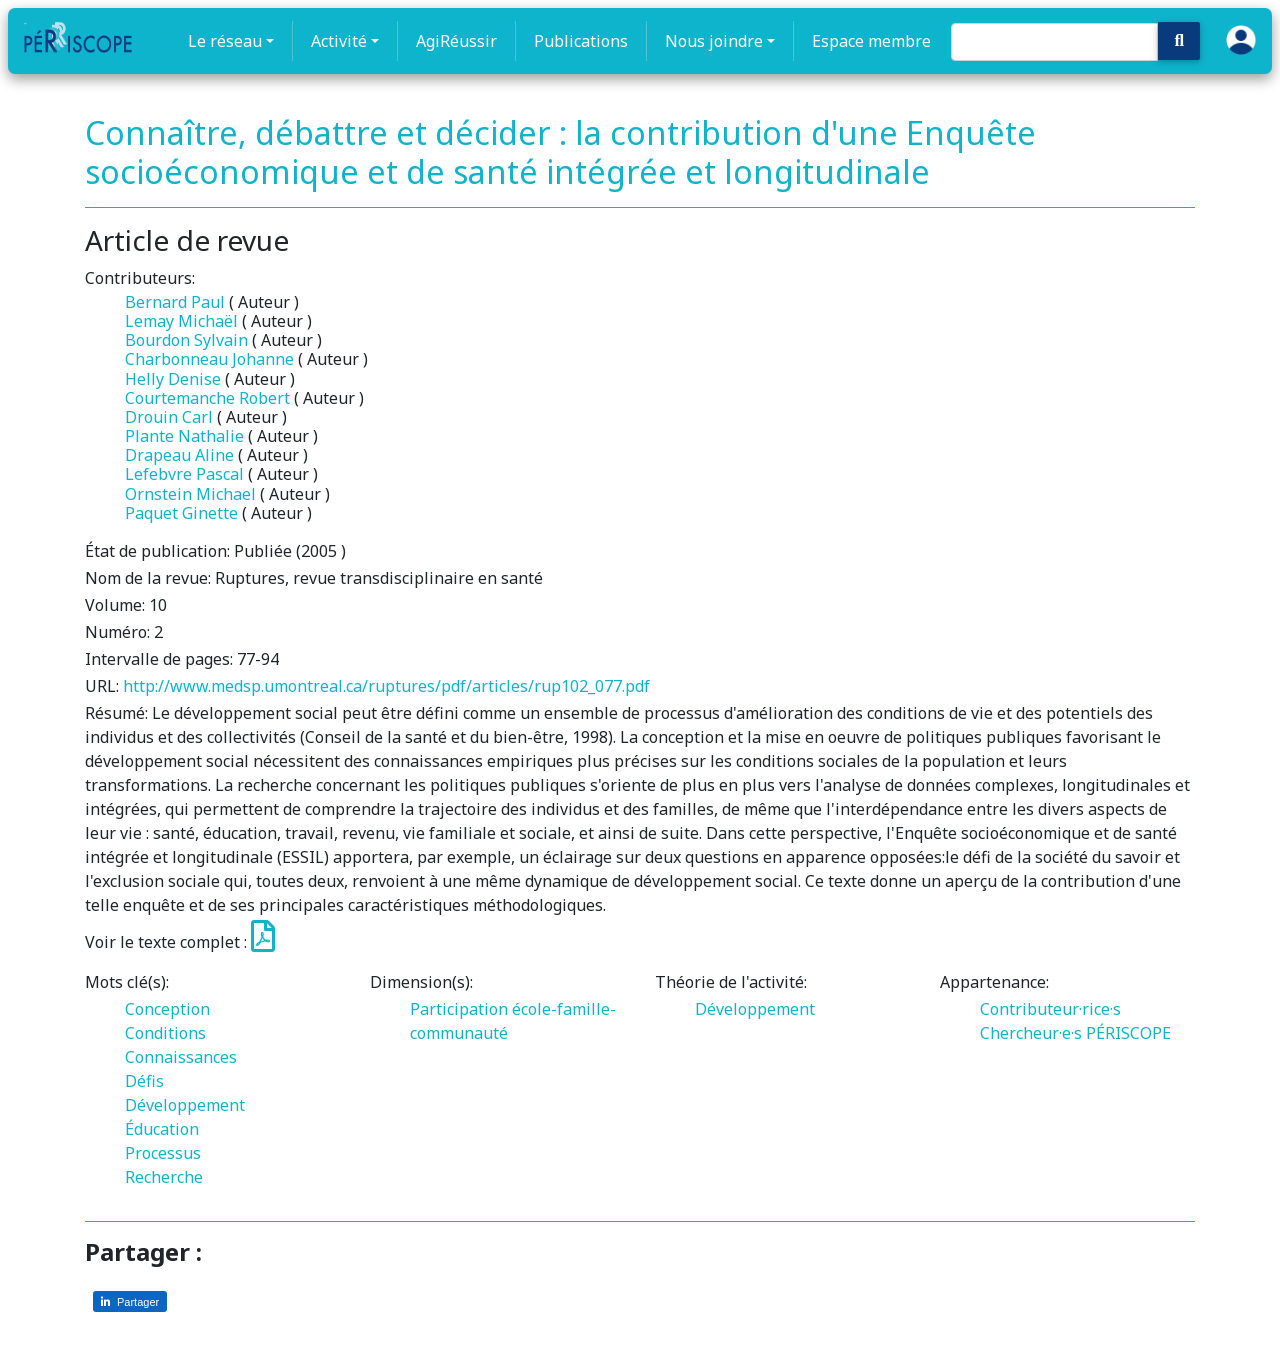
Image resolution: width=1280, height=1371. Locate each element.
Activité (339, 41)
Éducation (162, 1129)
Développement (185, 1105)
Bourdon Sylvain (186, 340)
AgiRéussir (456, 41)
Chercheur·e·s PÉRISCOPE (1075, 1033)
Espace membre (871, 41)
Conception (167, 1009)
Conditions (165, 1033)
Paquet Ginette (181, 513)
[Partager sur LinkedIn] (130, 1301)
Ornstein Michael (190, 494)
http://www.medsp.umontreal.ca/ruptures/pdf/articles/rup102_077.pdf (386, 686)
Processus (163, 1153)
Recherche (164, 1177)
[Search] (1054, 42)
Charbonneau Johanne (209, 359)
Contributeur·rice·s (1050, 1009)
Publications (581, 41)
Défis (144, 1081)
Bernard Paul (175, 302)
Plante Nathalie (184, 436)
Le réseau (225, 41)
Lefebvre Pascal (184, 474)
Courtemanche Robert (207, 398)
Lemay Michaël (181, 321)
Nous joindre (714, 41)
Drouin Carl (169, 417)
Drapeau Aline (179, 455)
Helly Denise (173, 379)
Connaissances (181, 1057)
